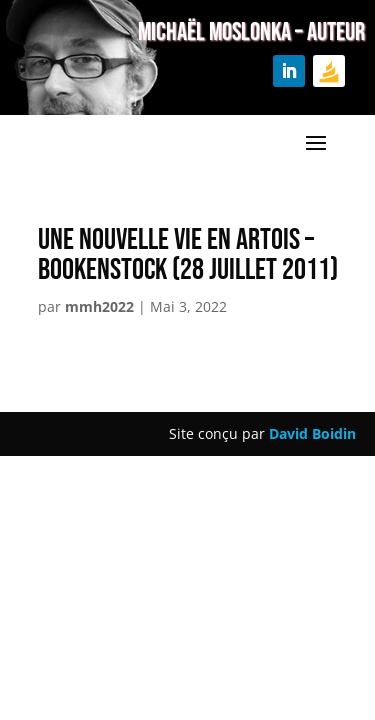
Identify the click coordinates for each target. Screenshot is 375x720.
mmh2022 (99, 306)
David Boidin (312, 433)
